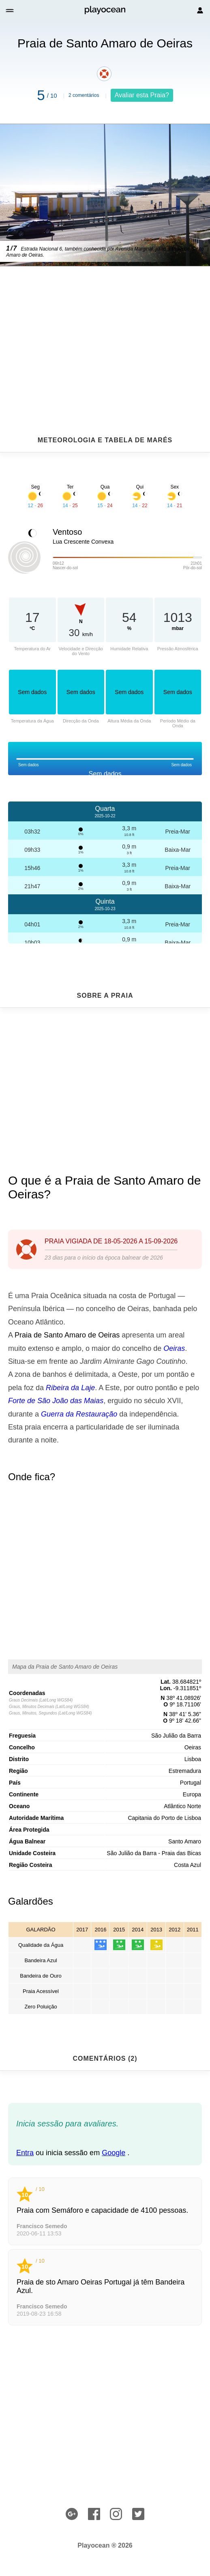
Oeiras (174, 1348)
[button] (10, 10)
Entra (25, 2153)
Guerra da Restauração (79, 1414)
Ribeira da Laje (70, 1388)
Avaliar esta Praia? (142, 95)
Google (113, 2153)
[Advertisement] (105, 331)
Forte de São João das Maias (55, 1401)
